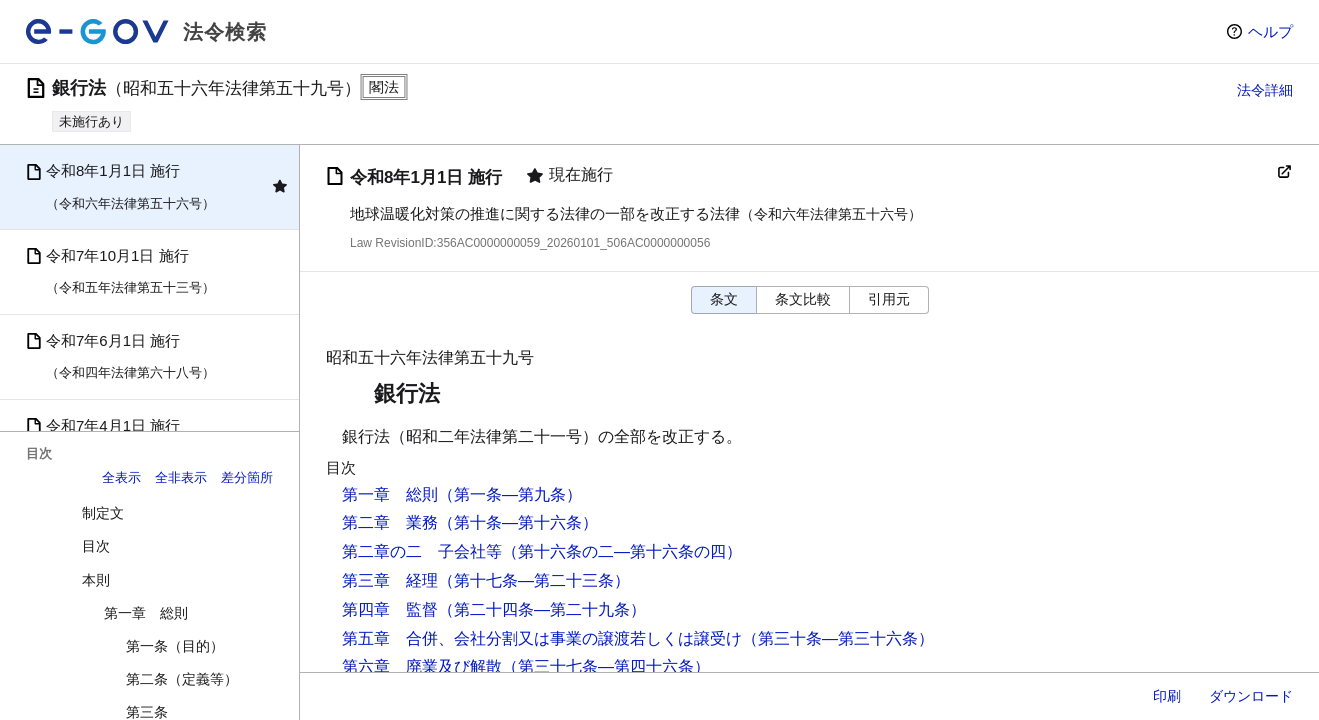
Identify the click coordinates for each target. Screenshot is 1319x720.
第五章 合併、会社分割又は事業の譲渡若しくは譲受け (542, 638)
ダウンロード (1251, 696)
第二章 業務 (390, 522)
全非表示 (181, 477)
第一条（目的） (175, 646)
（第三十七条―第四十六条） (606, 666)
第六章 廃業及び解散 (422, 666)
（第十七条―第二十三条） (534, 580)
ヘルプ (1270, 31)
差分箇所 (247, 477)
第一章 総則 (146, 613)
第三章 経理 (390, 580)
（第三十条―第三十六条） (838, 638)
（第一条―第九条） (510, 494)
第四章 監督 (390, 609)
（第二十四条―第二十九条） (542, 609)
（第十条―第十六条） (518, 522)
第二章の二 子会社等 (422, 551)
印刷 (1167, 696)
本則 (96, 580)
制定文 (103, 513)
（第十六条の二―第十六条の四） (622, 551)
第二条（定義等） (182, 679)
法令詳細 (1265, 90)
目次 (96, 546)
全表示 (121, 477)
